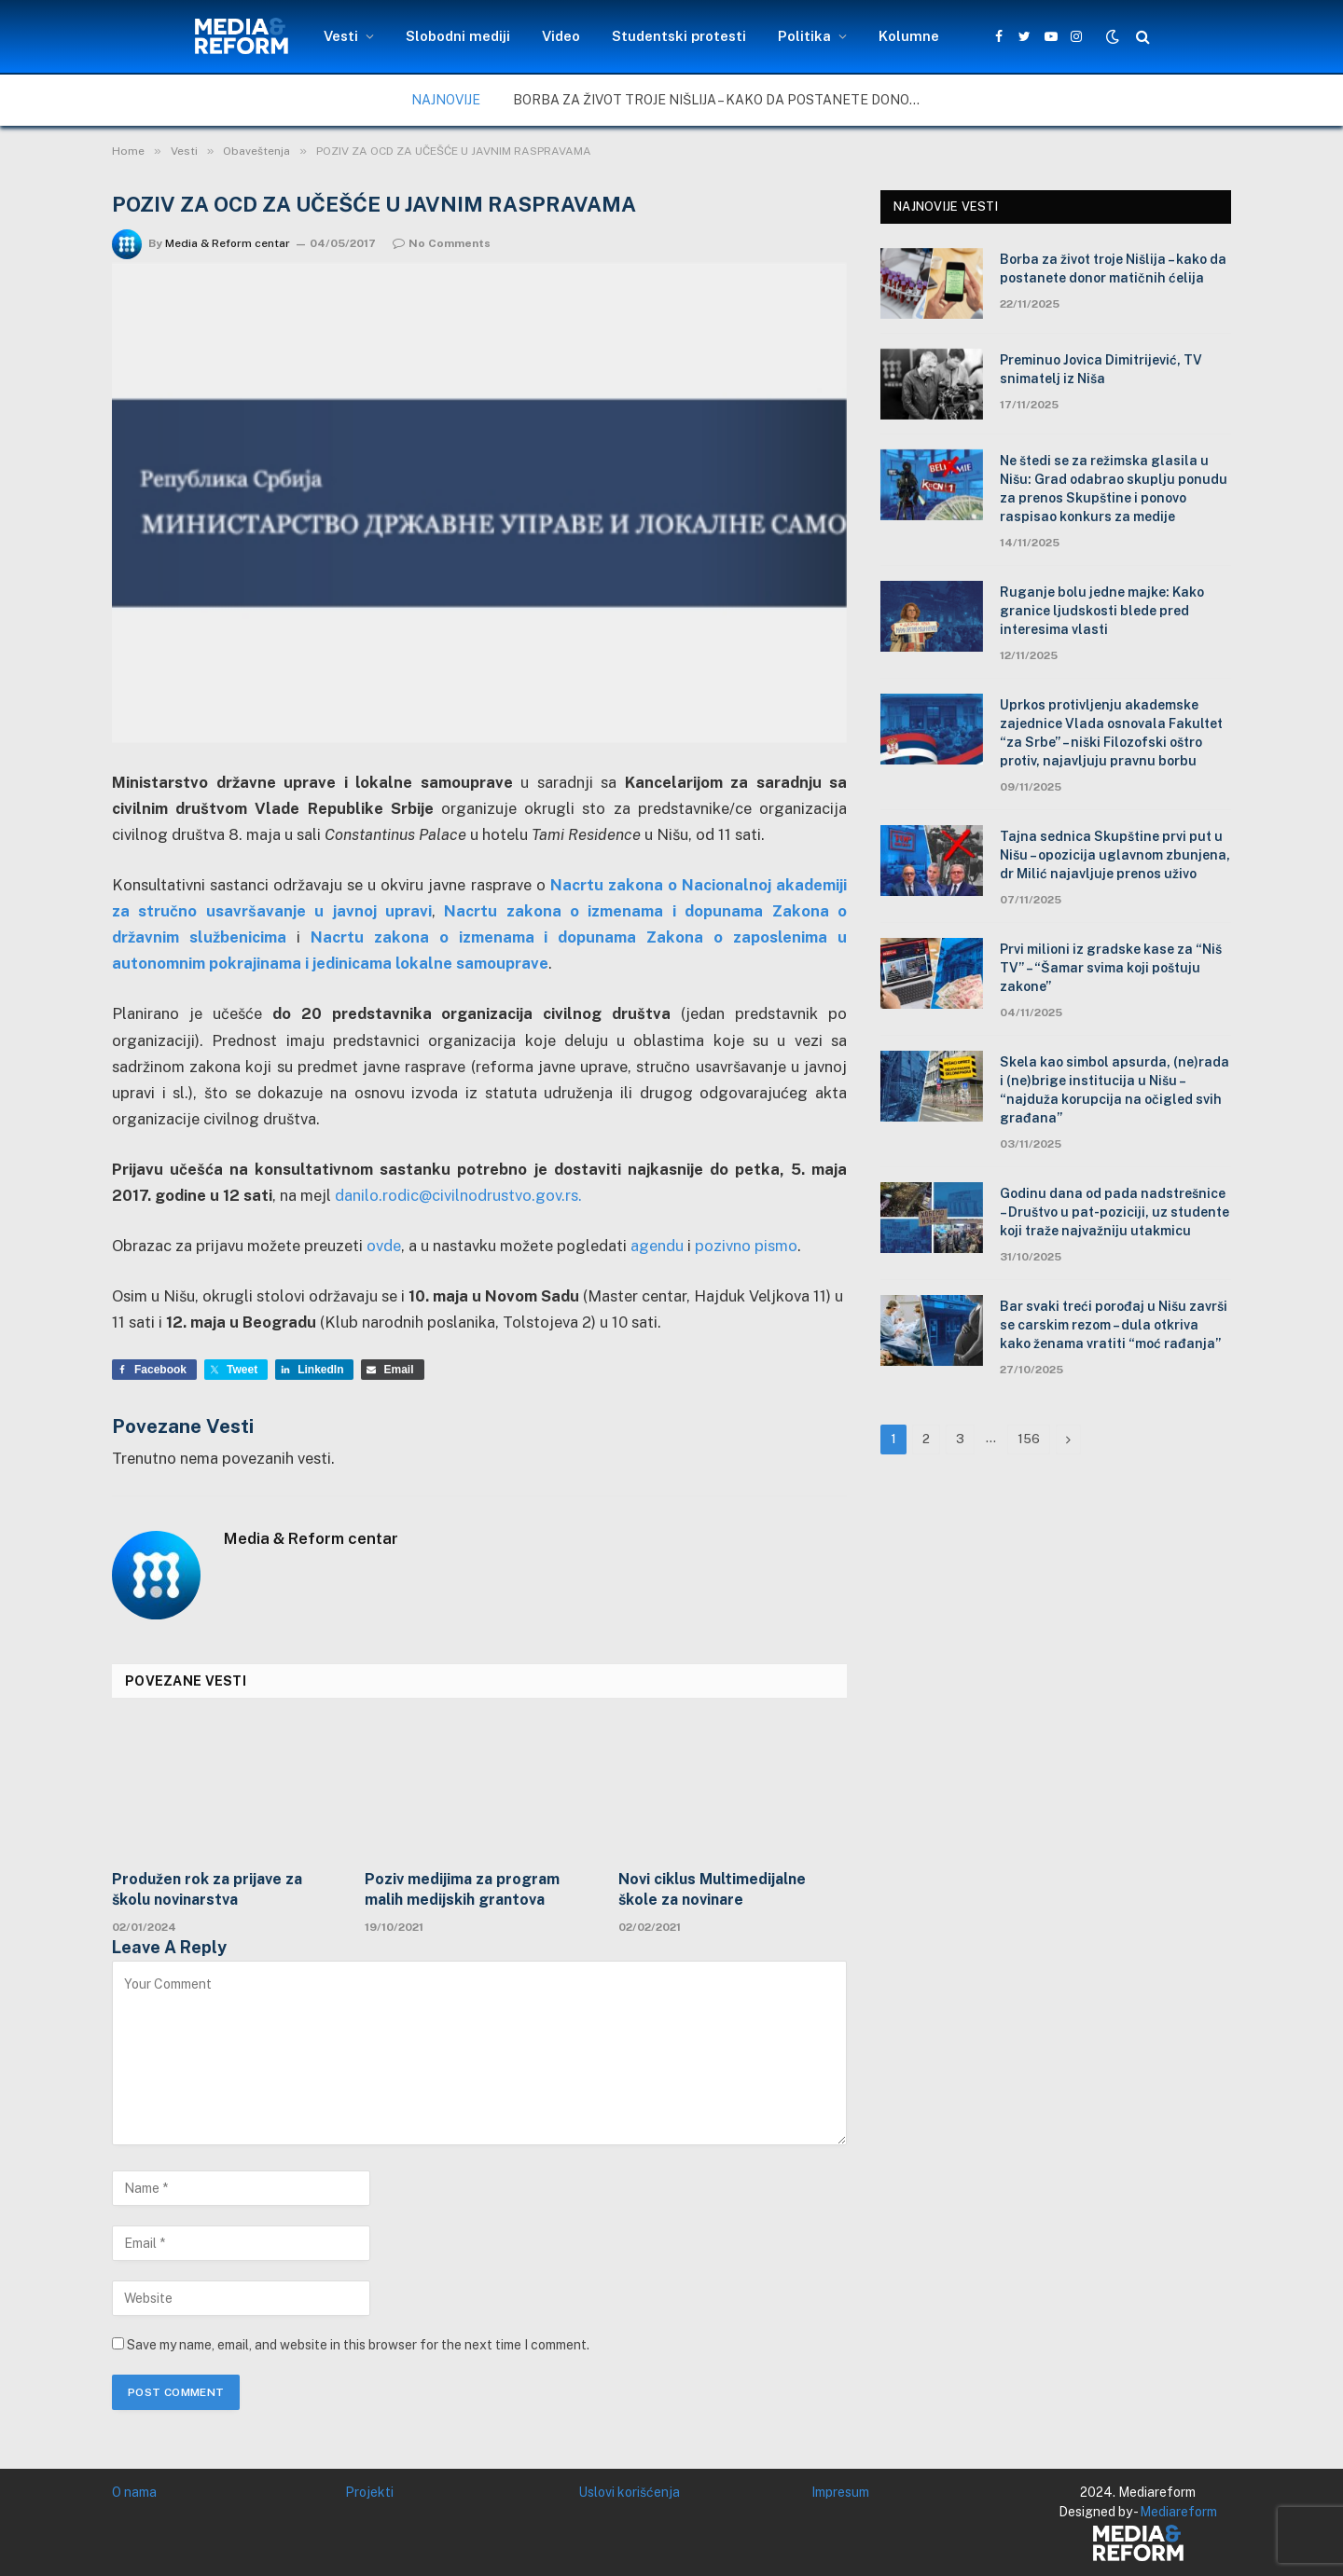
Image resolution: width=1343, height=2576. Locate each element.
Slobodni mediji (458, 36)
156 (1029, 1439)
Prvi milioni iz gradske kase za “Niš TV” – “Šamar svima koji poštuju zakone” (1111, 968)
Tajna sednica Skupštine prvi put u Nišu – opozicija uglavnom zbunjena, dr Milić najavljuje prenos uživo (1115, 855)
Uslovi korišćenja (629, 2492)
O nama (134, 2492)
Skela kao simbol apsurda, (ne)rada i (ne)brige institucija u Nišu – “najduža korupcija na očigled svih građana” (1114, 1089)
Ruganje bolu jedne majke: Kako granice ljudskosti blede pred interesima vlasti (1102, 611)
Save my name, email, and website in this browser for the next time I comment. (358, 2344)
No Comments (442, 243)
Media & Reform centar (227, 243)
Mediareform (1178, 2511)
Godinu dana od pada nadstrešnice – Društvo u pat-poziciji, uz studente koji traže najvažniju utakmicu (1114, 1212)
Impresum (840, 2492)
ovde (384, 1245)
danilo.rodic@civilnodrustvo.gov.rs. (458, 1195)
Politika (804, 36)
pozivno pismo (746, 1245)
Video (561, 36)
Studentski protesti (679, 36)
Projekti (369, 2492)
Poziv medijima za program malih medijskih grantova (462, 1889)
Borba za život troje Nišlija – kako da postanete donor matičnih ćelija (723, 99)
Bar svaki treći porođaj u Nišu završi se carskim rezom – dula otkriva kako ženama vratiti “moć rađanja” (1113, 1325)
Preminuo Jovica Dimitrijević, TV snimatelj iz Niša (1101, 369)
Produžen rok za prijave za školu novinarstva (207, 1889)
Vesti (341, 36)
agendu (657, 1245)
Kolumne (909, 36)
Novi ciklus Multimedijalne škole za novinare (712, 1889)
